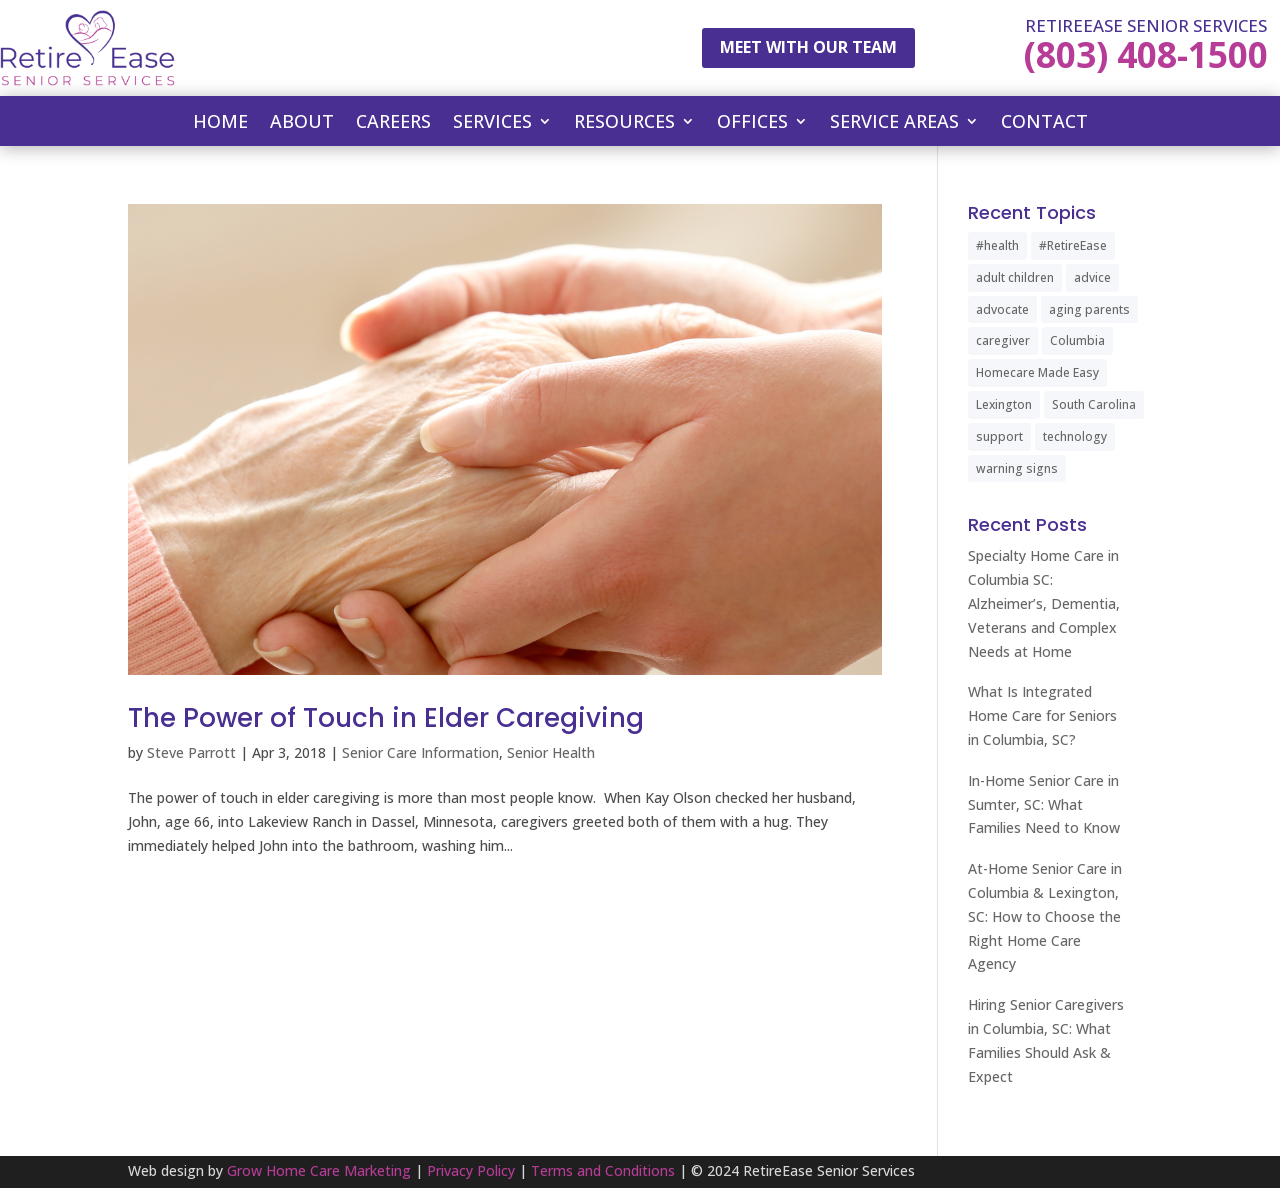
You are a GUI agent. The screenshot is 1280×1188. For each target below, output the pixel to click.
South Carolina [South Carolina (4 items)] (1094, 404)
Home (220, 123)
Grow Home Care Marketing (319, 1170)
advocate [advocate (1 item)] (1002, 309)
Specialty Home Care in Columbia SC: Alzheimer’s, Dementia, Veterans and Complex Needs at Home (1044, 603)
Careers (393, 123)
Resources (624, 123)
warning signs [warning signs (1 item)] (1017, 468)
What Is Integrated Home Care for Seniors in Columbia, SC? (1042, 715)
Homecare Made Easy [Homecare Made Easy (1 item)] (1037, 372)
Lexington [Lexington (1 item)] (1004, 404)
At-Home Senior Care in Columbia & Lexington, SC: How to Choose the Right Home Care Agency (1045, 916)
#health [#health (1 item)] (997, 245)
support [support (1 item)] (999, 436)
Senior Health (551, 752)
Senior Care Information (420, 752)
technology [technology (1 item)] (1075, 436)
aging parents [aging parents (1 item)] (1089, 309)
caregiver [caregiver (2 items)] (1003, 340)
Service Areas (894, 123)
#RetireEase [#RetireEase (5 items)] (1073, 245)
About (302, 123)
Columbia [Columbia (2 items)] (1077, 340)
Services (492, 123)
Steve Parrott (191, 752)
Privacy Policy (471, 1170)
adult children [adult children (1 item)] (1015, 277)
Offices (752, 123)
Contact (1044, 123)
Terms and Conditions (603, 1170)
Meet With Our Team (808, 47)
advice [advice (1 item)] (1092, 277)
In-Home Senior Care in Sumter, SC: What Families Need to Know (1044, 804)
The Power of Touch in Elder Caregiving (386, 718)
